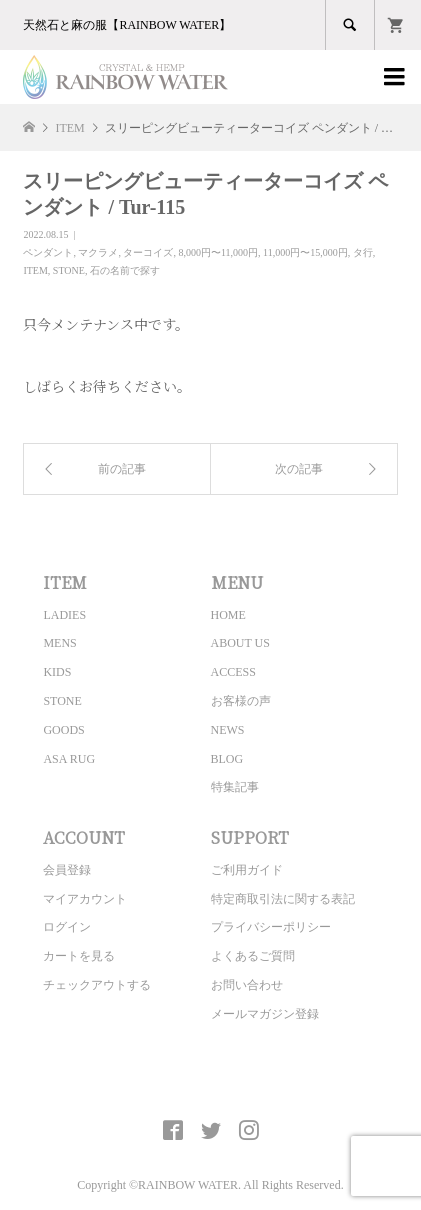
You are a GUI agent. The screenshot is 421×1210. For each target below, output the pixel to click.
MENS (59, 643)
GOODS (63, 730)
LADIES (64, 615)
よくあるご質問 (253, 956)
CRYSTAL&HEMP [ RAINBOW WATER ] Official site (210, 1084)
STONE (69, 270)
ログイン (67, 927)
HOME (228, 615)
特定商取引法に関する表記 (283, 899)
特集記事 (235, 787)
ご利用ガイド (247, 870)
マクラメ (98, 252)
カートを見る (79, 956)
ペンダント (48, 252)
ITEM (35, 270)
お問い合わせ (247, 985)
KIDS (57, 672)
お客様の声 (241, 701)
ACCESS (233, 672)
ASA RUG (69, 759)
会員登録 (67, 870)
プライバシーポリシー (271, 927)
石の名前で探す (125, 270)
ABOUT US (240, 643)
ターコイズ (148, 252)
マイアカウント (85, 899)
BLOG (227, 759)
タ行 (363, 252)
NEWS (228, 730)
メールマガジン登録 (265, 1014)
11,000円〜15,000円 (305, 252)
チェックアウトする (97, 985)
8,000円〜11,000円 (218, 252)
